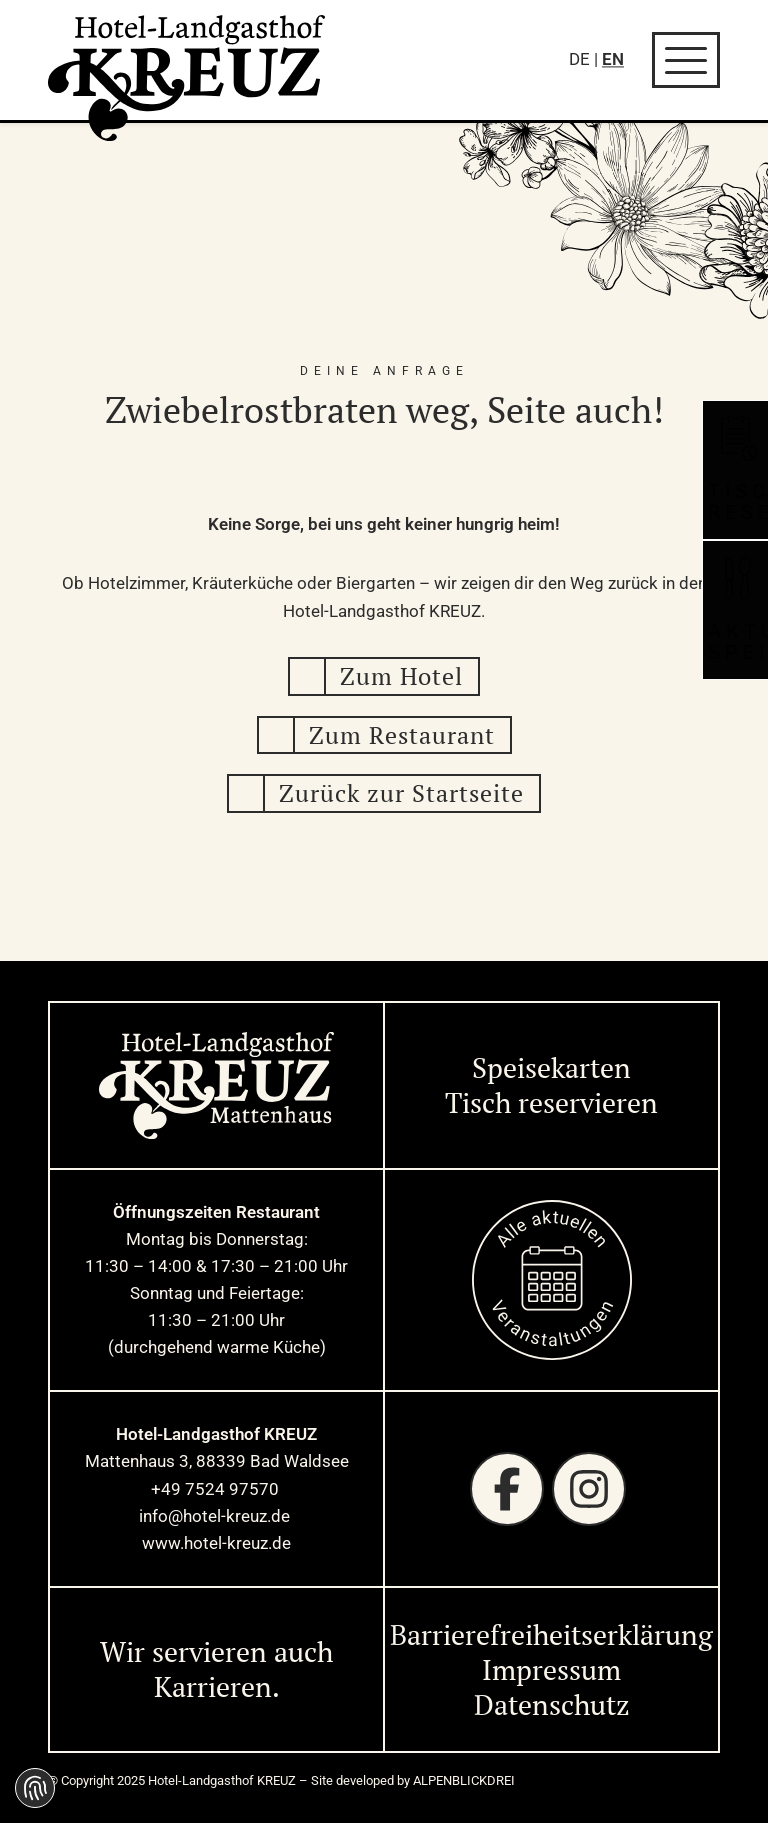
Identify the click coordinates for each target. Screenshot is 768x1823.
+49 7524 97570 (217, 1489)
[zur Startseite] (187, 78)
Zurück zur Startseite (401, 793)
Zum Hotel (401, 676)
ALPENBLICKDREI (464, 1780)
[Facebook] (507, 1489)
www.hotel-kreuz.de (216, 1543)
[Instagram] (589, 1489)
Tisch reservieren (551, 1102)
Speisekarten (551, 1067)
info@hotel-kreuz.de (216, 1516)
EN (613, 59)
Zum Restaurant (402, 735)
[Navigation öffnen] (686, 60)
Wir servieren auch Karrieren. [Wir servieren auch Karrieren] (216, 1669)
